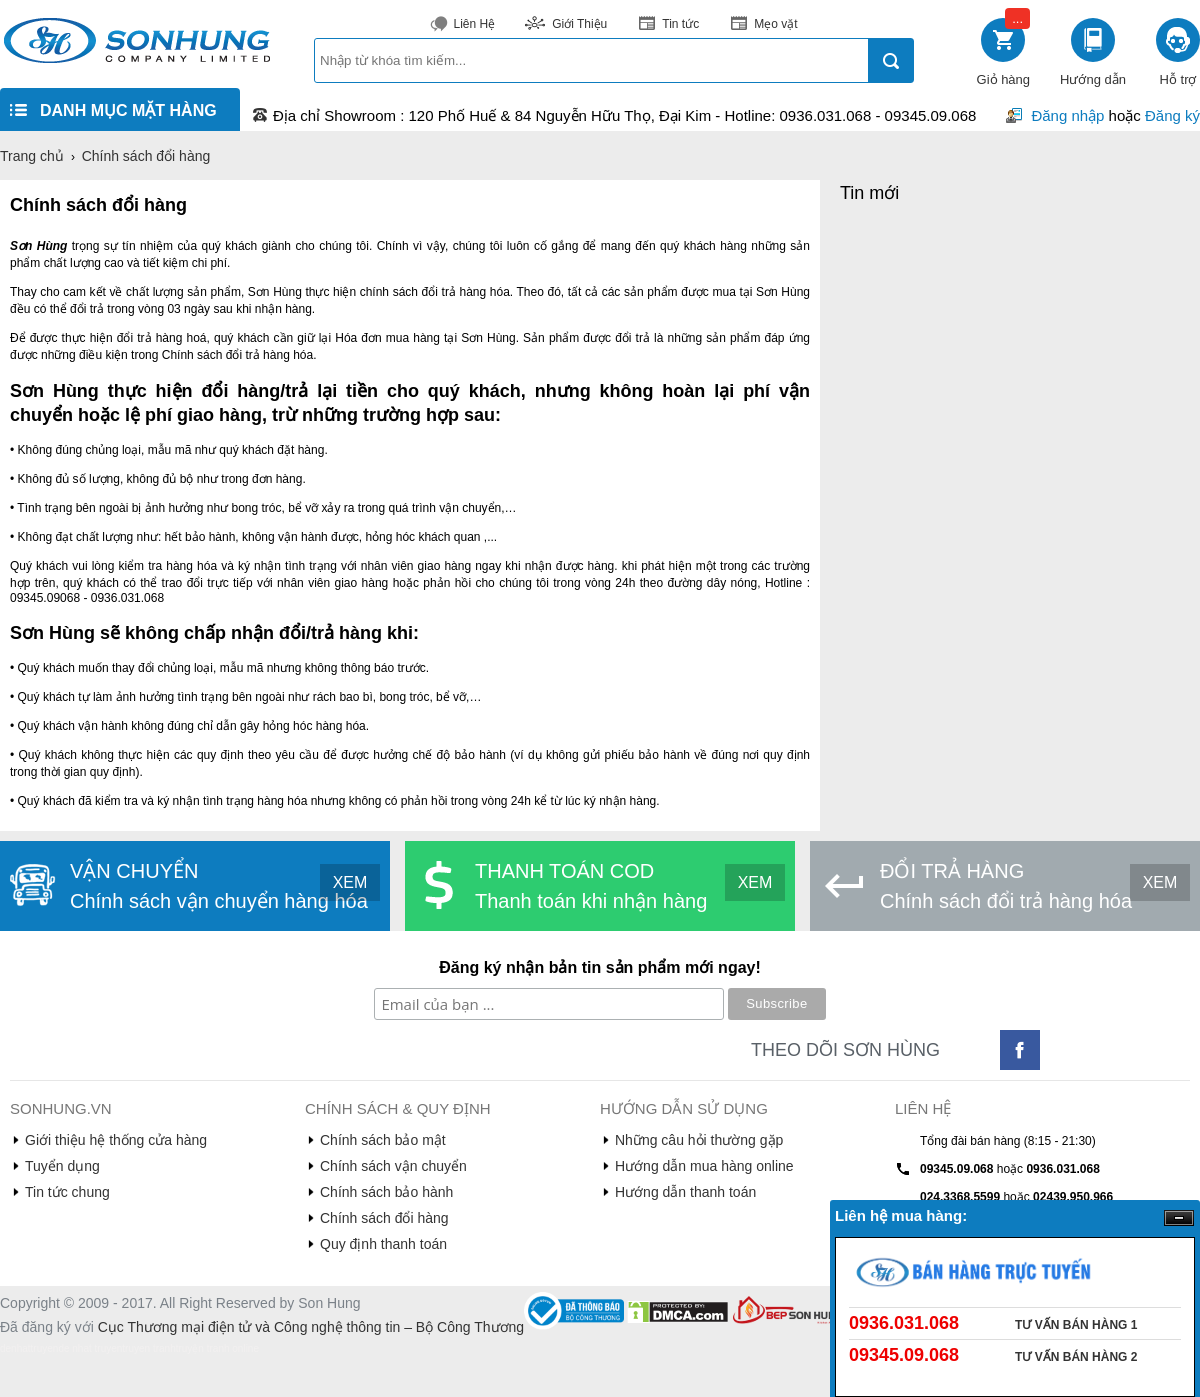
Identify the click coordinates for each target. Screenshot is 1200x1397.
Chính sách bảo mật (383, 1140)
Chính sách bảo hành (386, 1192)
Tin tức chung (67, 1192)
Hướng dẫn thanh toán (685, 1192)
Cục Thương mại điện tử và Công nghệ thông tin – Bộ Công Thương (311, 1327)
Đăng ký (1172, 115)
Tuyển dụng (62, 1166)
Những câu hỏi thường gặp (699, 1140)
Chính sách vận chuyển (393, 1166)
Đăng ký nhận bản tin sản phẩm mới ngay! (600, 967)
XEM (350, 882)
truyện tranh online (217, 1348)
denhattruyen (29, 1348)
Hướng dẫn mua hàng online (704, 1166)
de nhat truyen (90, 1348)
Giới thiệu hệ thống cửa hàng (116, 1140)
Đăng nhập (1067, 115)
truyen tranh (148, 1348)
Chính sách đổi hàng (384, 1218)
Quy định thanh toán (383, 1244)
